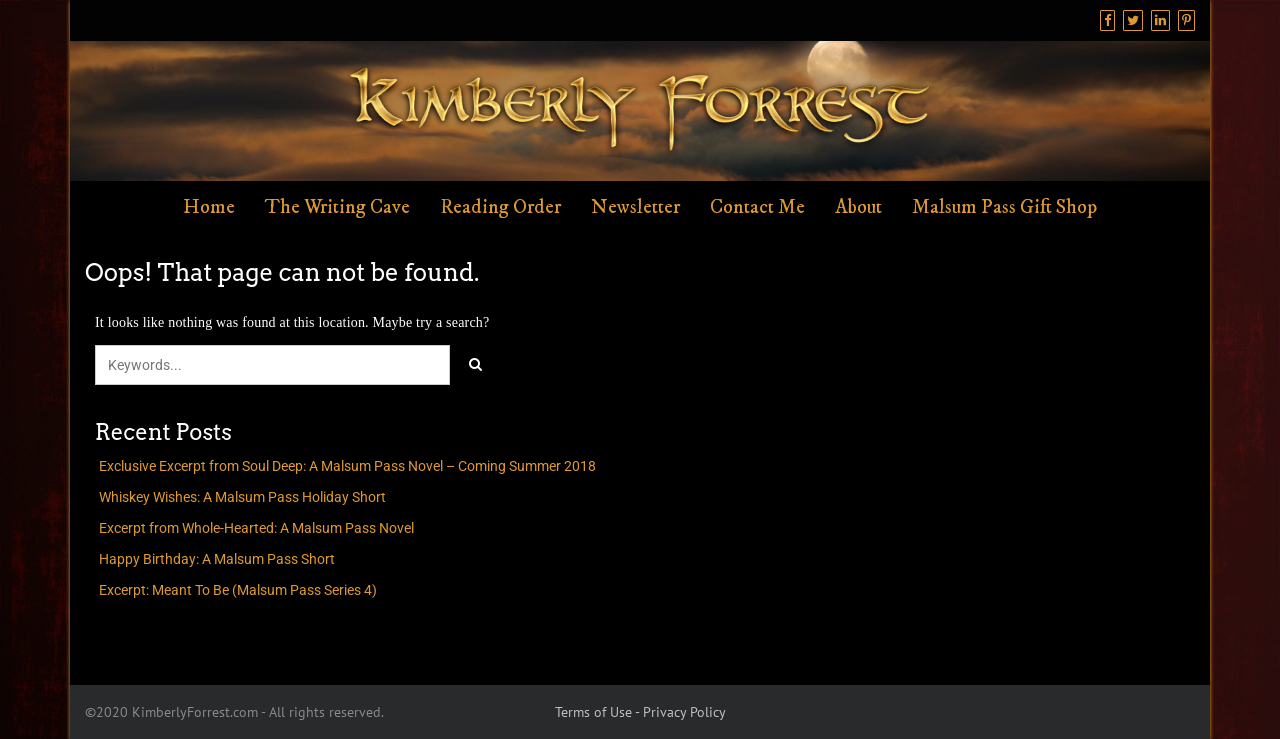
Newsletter (635, 207)
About (858, 207)
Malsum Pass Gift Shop (1004, 207)
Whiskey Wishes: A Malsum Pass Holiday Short (242, 497)
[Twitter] (1133, 20)
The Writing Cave (337, 207)
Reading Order (500, 207)
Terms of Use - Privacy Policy (640, 712)
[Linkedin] (1160, 20)
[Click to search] (475, 365)
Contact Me (757, 207)
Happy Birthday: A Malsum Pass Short (217, 559)
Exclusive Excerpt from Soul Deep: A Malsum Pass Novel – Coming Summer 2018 (347, 466)
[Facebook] (1107, 20)
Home (209, 207)
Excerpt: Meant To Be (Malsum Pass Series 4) (238, 590)
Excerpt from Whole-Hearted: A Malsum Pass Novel (256, 528)
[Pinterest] (1186, 20)
